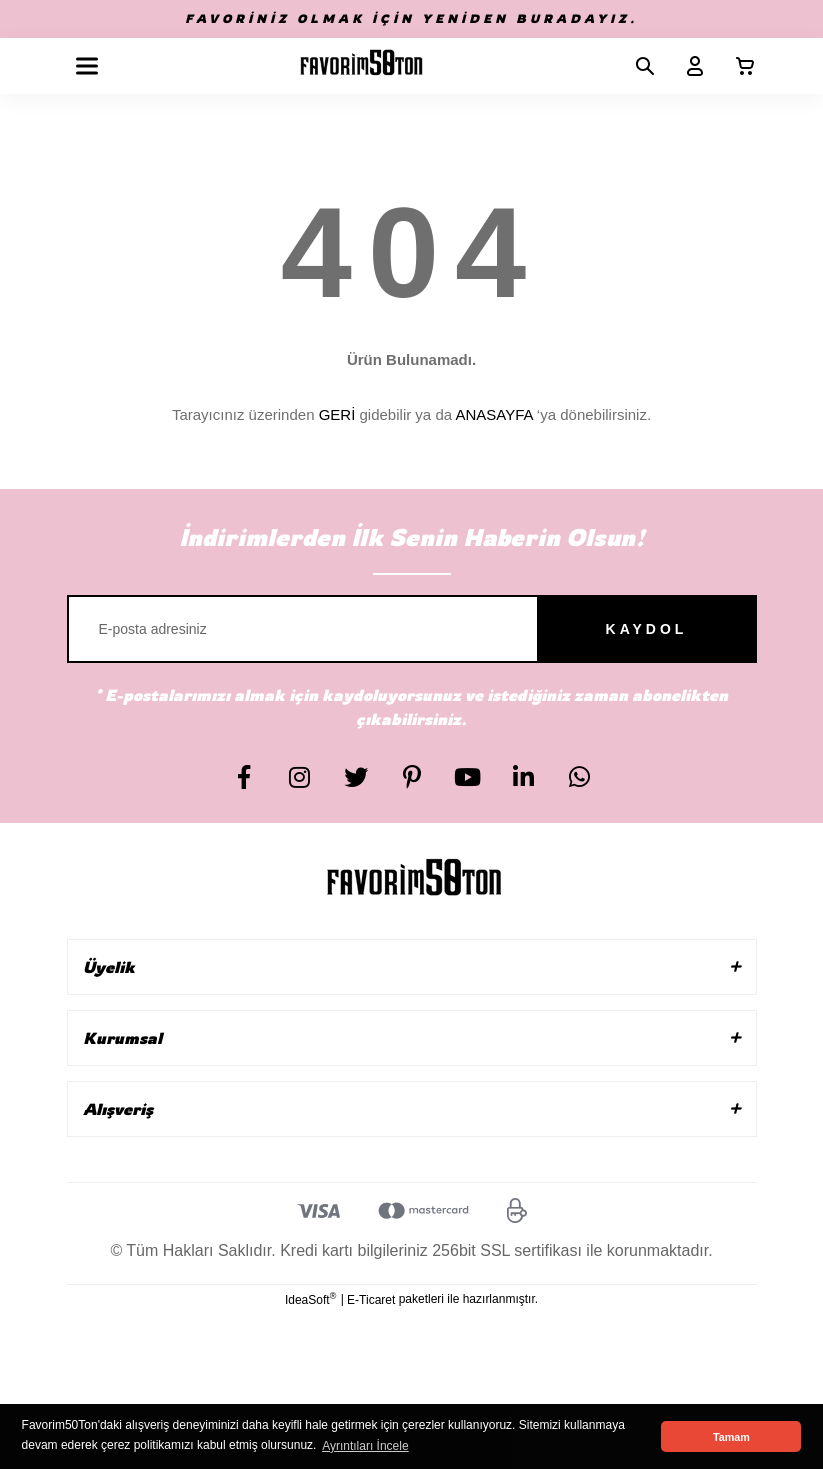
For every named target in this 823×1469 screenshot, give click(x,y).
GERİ (337, 414)
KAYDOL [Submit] (647, 629)
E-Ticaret (371, 1300)
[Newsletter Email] (412, 629)
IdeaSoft (310, 1299)
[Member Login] (687, 66)
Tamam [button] (731, 1437)
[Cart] (737, 66)
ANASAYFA (493, 414)
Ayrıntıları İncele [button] (365, 1446)
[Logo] (361, 66)
